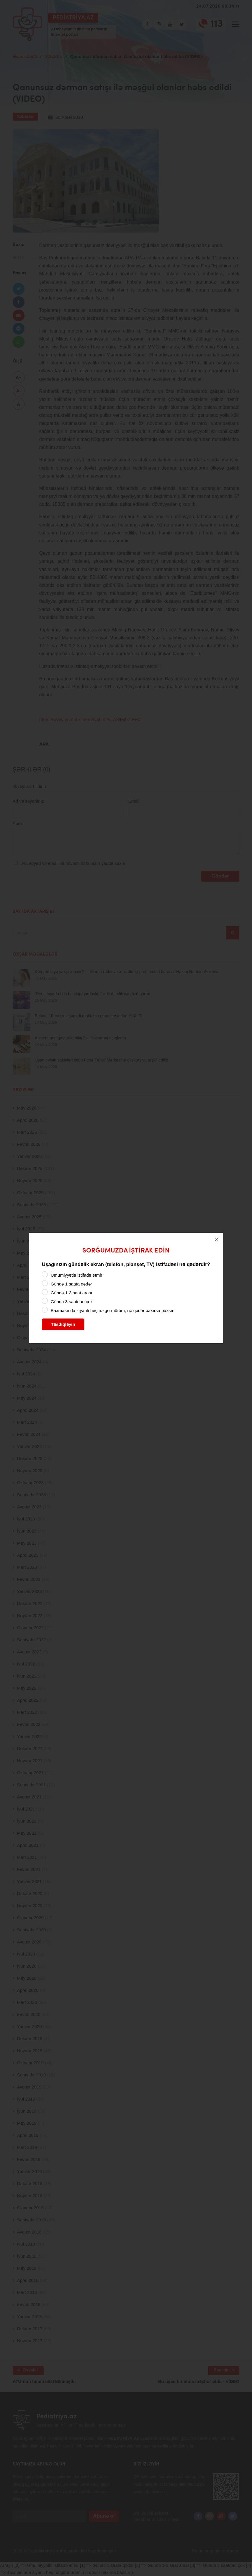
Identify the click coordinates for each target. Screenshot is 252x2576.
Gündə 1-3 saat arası (71, 1292)
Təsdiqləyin (63, 1324)
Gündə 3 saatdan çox (72, 1301)
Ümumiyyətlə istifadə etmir (76, 1275)
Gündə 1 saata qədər (71, 1283)
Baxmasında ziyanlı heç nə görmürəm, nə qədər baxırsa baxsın (112, 1310)
